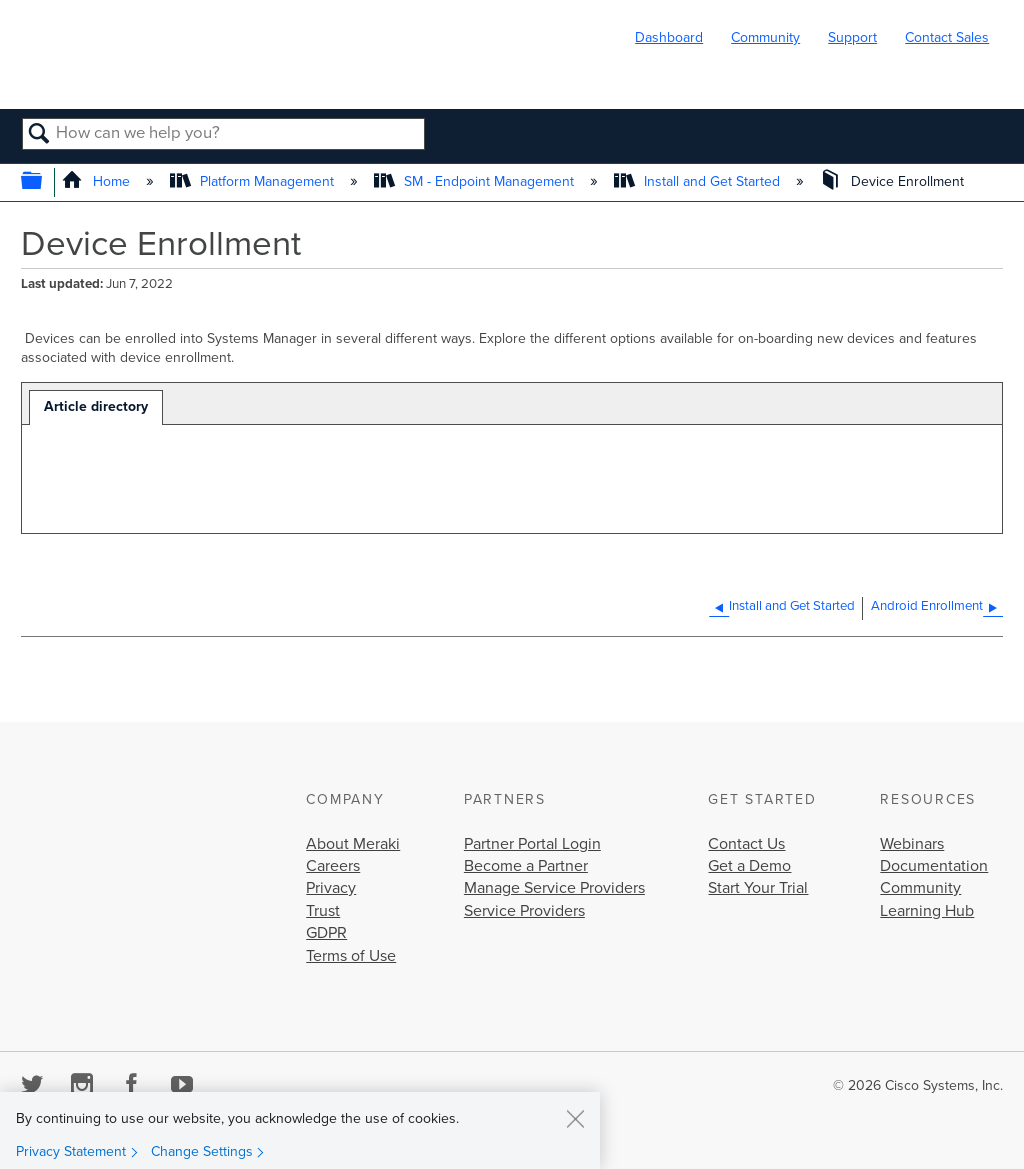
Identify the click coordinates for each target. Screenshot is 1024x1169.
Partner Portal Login (532, 844)
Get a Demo (749, 866)
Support (852, 37)
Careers (333, 866)
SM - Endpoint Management (476, 181)
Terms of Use (351, 956)
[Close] (575, 1118)
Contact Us (746, 844)
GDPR (326, 933)
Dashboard (669, 37)
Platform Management (254, 181)
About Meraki (353, 844)
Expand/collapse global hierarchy (44, 182)
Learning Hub (927, 911)
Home (97, 181)
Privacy (331, 888)
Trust (323, 911)
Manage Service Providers (554, 888)
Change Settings (202, 1151)
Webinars (912, 844)
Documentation (934, 866)
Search (39, 135)
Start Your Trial (758, 888)
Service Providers (524, 911)
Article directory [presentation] (96, 406)
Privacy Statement (71, 1151)
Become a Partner (526, 866)
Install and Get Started (699, 181)
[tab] (96, 407)
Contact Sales (947, 37)
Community (765, 37)
